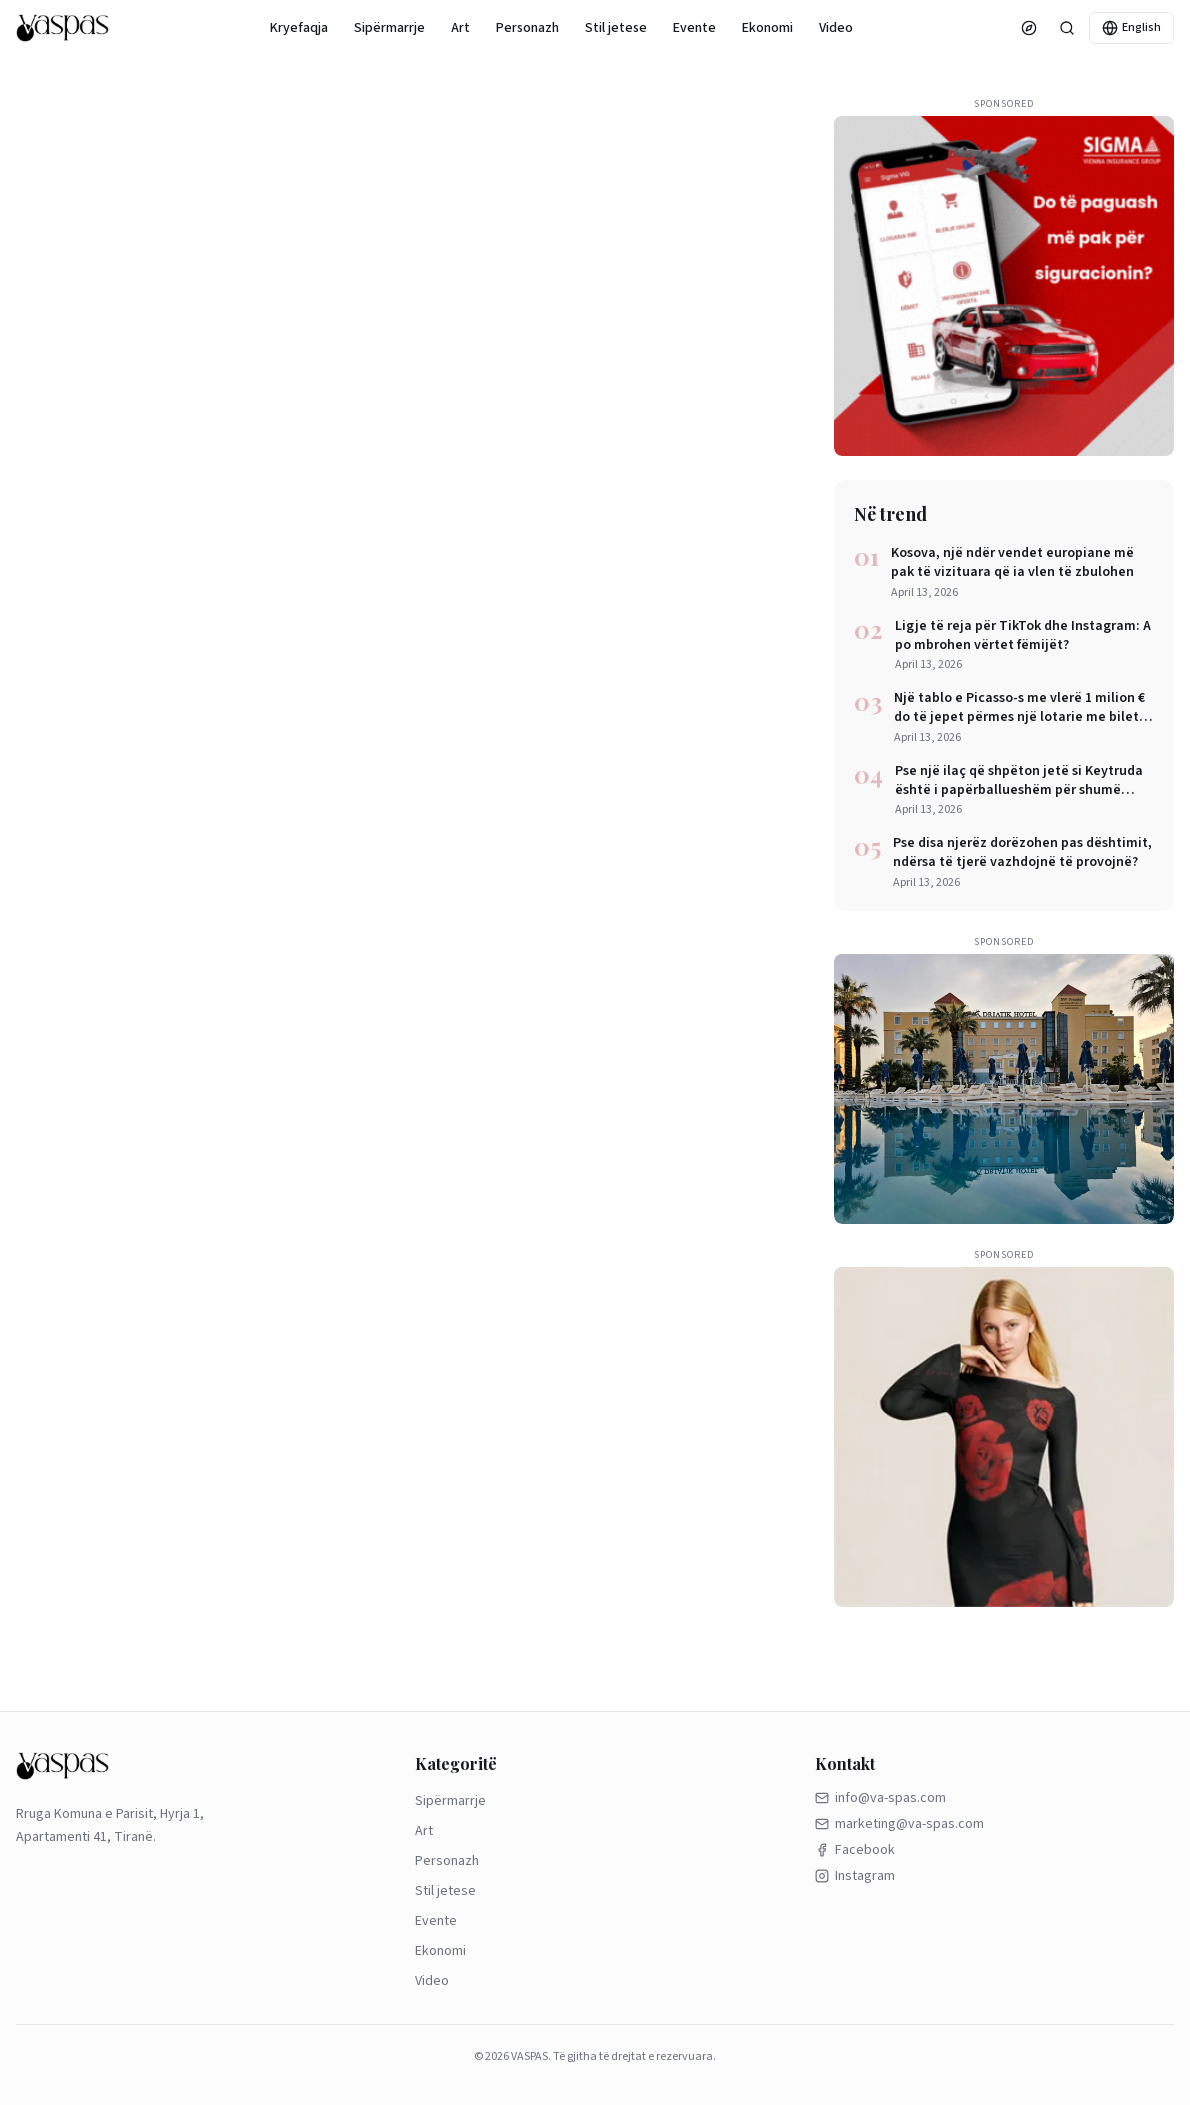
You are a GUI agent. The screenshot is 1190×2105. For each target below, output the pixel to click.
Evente (694, 28)
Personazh (527, 28)
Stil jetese (616, 28)
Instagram (855, 1876)
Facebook (855, 1850)
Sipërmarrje (389, 28)
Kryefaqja (299, 28)
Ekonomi (767, 28)
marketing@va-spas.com (899, 1824)
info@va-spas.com (880, 1798)
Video (836, 28)
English (1131, 27)
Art (460, 28)
